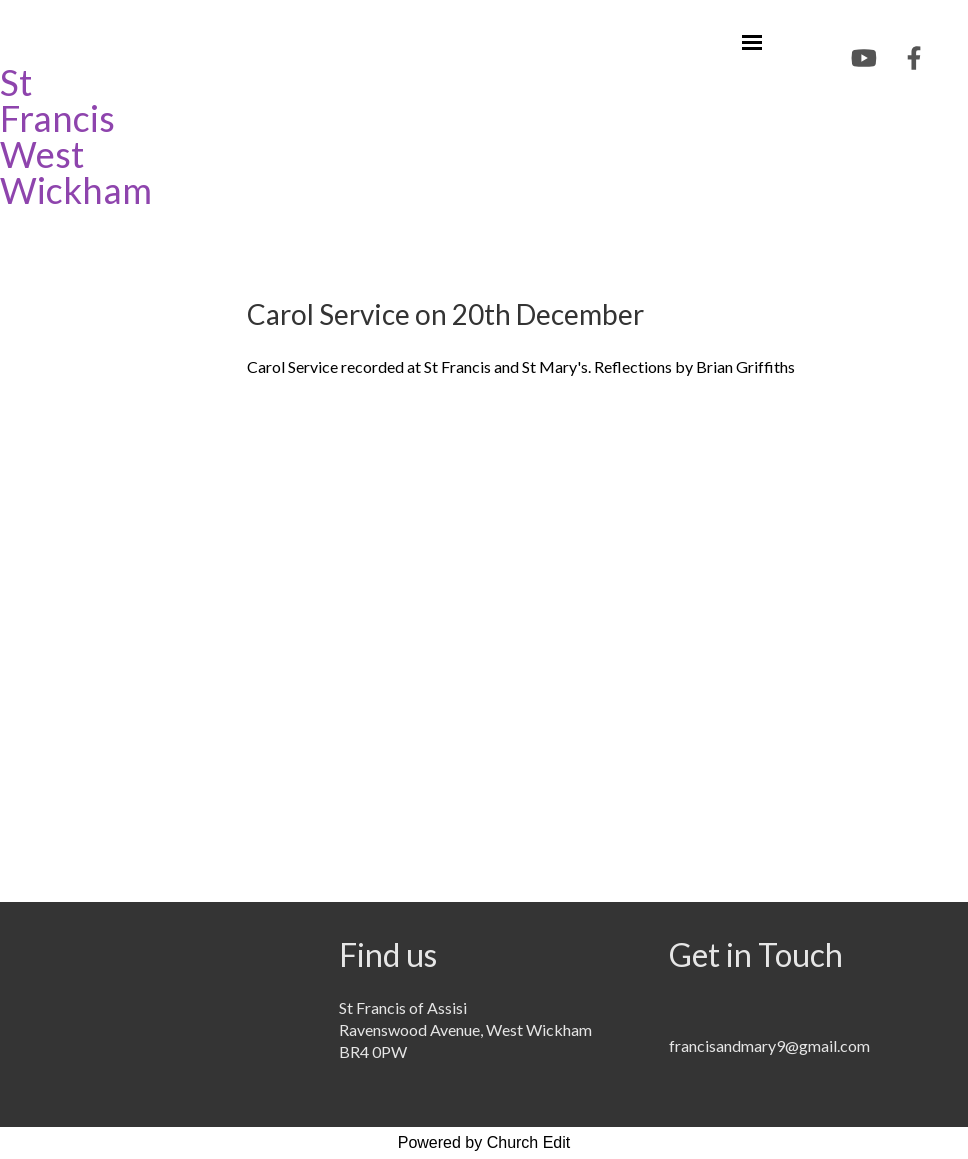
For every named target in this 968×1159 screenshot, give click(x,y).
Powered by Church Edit (484, 1142)
